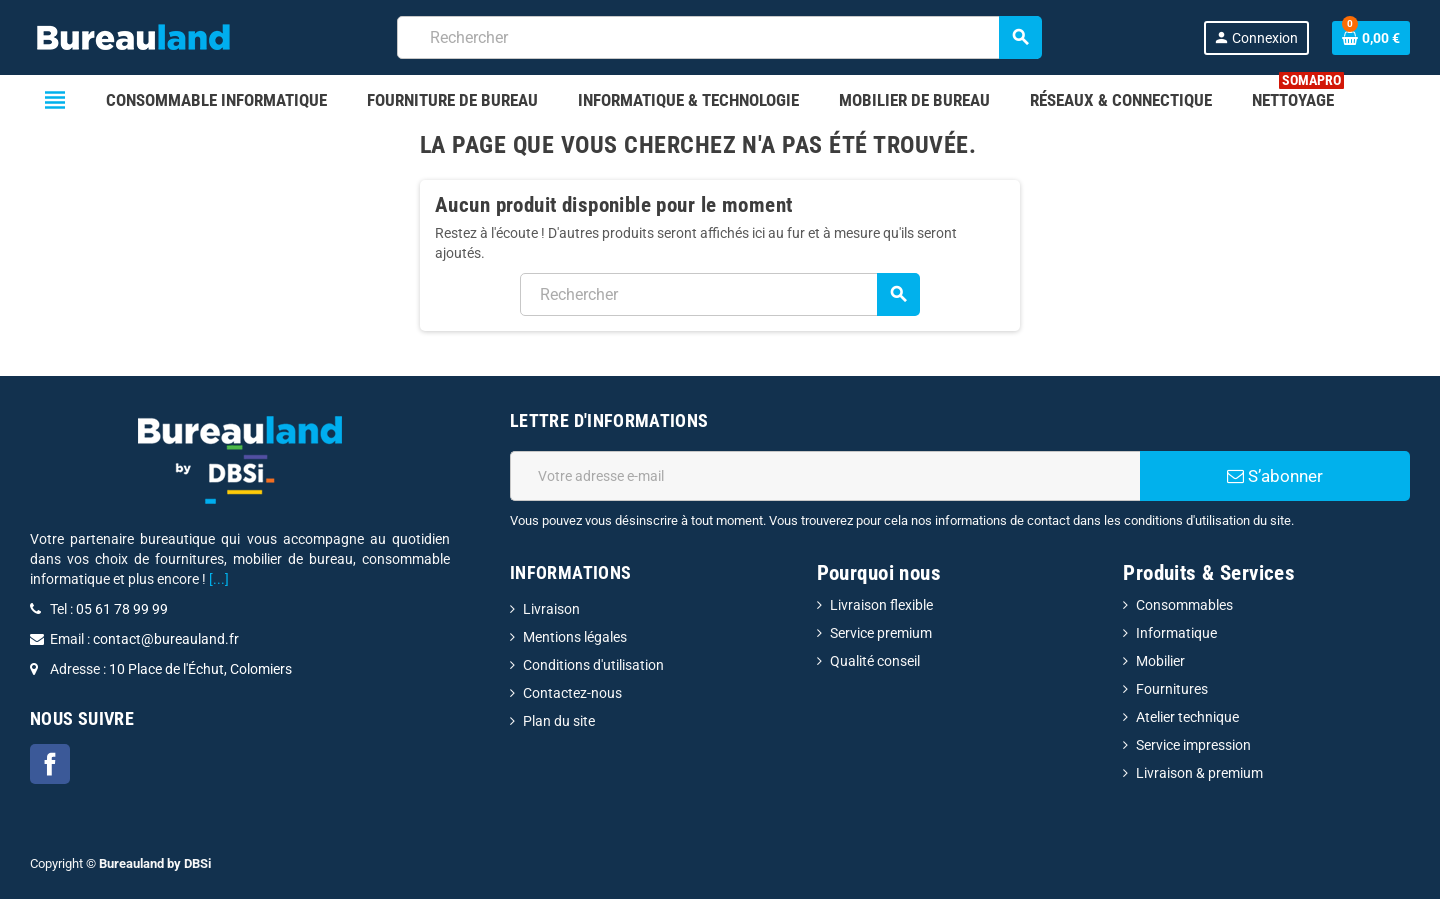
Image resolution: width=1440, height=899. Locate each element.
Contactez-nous (572, 693)
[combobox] (719, 37)
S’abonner (1275, 476)
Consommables (1184, 605)
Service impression (1193, 745)
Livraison (551, 609)
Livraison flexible (881, 605)
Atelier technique (1187, 717)
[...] (219, 579)
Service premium (881, 633)
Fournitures (1172, 689)
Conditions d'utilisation (593, 665)
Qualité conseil (875, 661)
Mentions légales (575, 637)
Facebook (50, 764)
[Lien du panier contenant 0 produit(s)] (1371, 38)
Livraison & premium (1199, 773)
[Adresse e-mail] (825, 476)
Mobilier (1160, 661)
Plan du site (559, 721)
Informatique (1176, 633)
